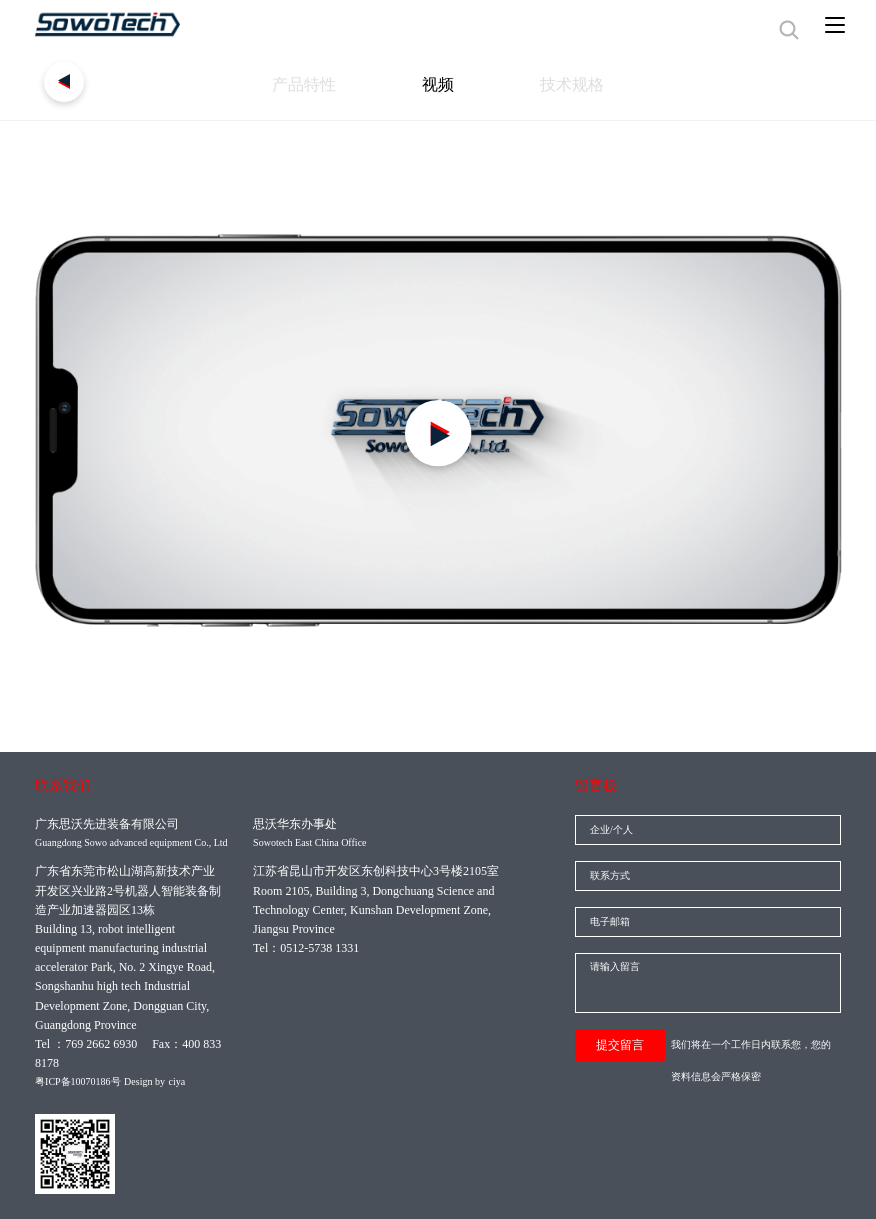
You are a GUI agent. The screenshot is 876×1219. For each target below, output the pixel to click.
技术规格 (602, 90)
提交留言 (620, 1045)
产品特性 (275, 90)
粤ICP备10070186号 (78, 1081)
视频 (438, 90)
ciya (176, 1081)
